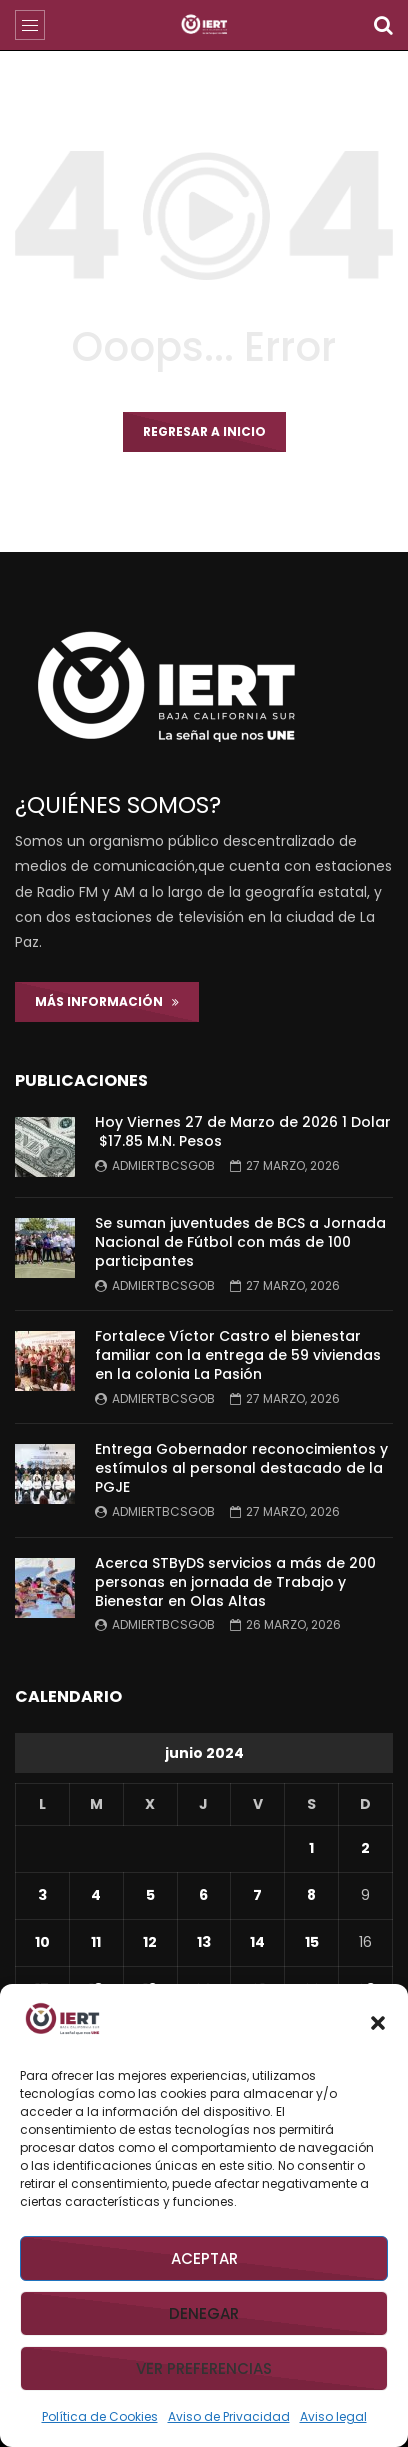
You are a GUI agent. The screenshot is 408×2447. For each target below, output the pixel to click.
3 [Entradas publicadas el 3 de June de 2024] (42, 1895)
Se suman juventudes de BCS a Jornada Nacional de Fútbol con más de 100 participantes (240, 1242)
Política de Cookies (100, 2416)
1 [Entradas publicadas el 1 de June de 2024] (311, 1848)
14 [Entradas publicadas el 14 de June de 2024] (257, 1942)
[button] (378, 2023)
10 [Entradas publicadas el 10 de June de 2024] (42, 1942)
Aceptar (204, 2258)
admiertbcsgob (163, 1165)
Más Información (107, 1001)
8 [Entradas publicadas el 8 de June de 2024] (311, 1895)
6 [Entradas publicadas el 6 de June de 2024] (203, 1895)
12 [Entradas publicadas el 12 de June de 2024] (150, 1942)
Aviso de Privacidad (229, 2416)
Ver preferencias (204, 2368)
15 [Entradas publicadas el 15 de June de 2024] (312, 1942)
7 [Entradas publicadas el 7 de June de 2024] (257, 1895)
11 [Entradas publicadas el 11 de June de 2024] (96, 1942)
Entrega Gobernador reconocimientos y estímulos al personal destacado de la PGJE (241, 1468)
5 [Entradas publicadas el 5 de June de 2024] (150, 1895)
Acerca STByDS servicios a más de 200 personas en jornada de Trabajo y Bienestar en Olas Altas (235, 1582)
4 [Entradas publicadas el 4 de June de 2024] (96, 1895)
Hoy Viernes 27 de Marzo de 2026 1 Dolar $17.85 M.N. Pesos (243, 1131)
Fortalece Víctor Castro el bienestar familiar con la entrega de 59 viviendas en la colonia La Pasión (238, 1355)
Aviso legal (333, 2416)
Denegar (204, 2313)
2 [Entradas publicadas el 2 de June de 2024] (365, 1848)
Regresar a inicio (204, 431)
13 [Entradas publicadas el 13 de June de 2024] (204, 1942)
